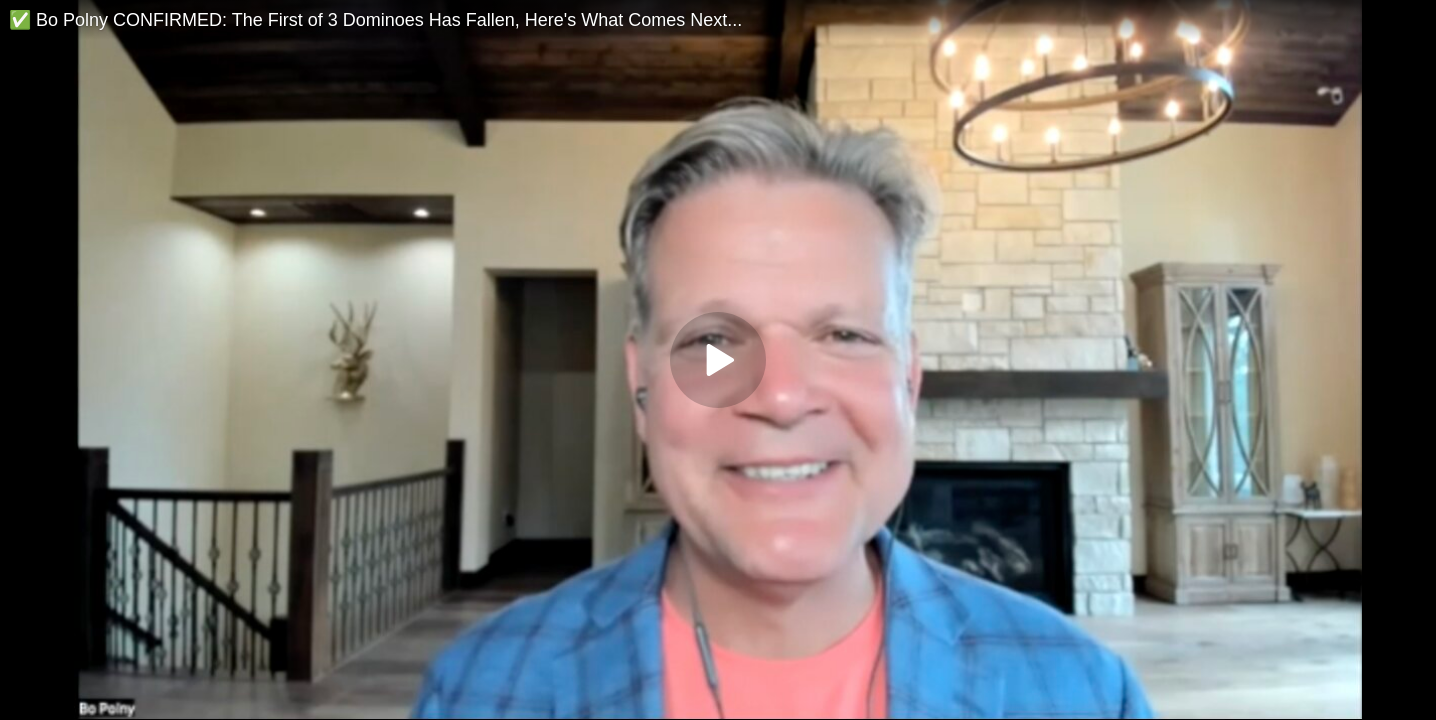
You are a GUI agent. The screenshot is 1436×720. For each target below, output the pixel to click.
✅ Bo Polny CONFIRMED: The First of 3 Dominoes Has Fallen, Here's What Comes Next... (375, 20)
